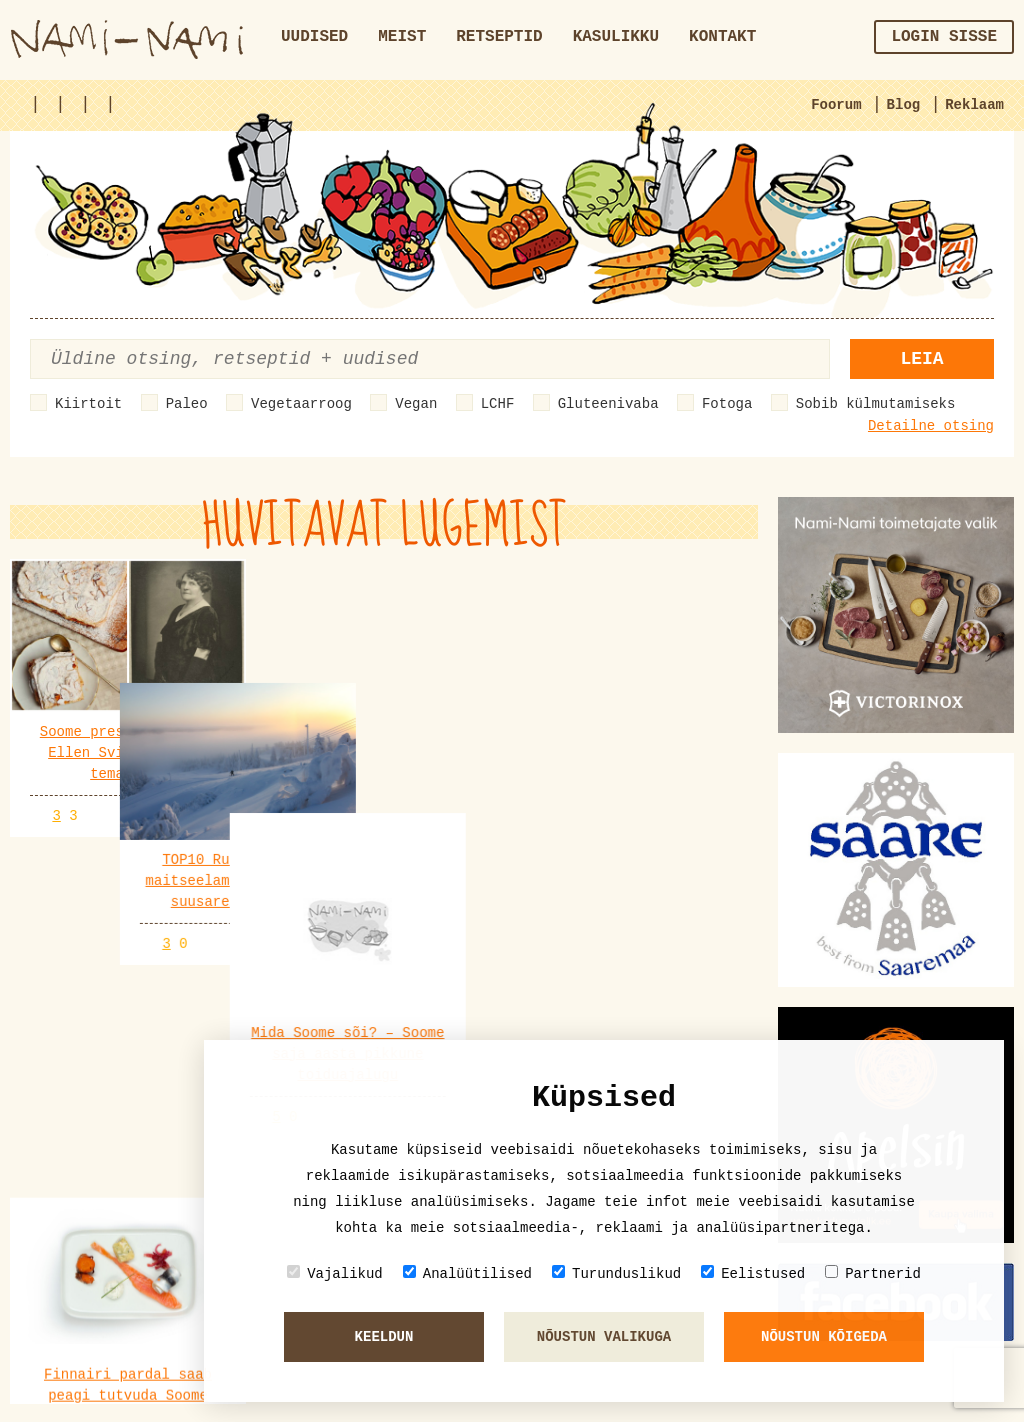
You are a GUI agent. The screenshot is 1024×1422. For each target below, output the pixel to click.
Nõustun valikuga (604, 1337)
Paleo (187, 404)
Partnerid (873, 1273)
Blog (904, 105)
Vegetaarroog (301, 404)
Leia (921, 359)
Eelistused (753, 1273)
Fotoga (727, 404)
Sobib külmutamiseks (876, 404)
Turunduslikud (616, 1273)
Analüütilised (467, 1273)
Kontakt (722, 37)
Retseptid (499, 37)
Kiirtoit (88, 404)
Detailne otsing (931, 426)
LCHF (498, 404)
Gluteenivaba (608, 404)
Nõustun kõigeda (824, 1337)
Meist (402, 37)
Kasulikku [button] (616, 37)
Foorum (836, 105)
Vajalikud (335, 1273)
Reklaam (974, 105)
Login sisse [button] (944, 37)
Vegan (416, 404)
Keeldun (384, 1337)
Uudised (314, 37)
